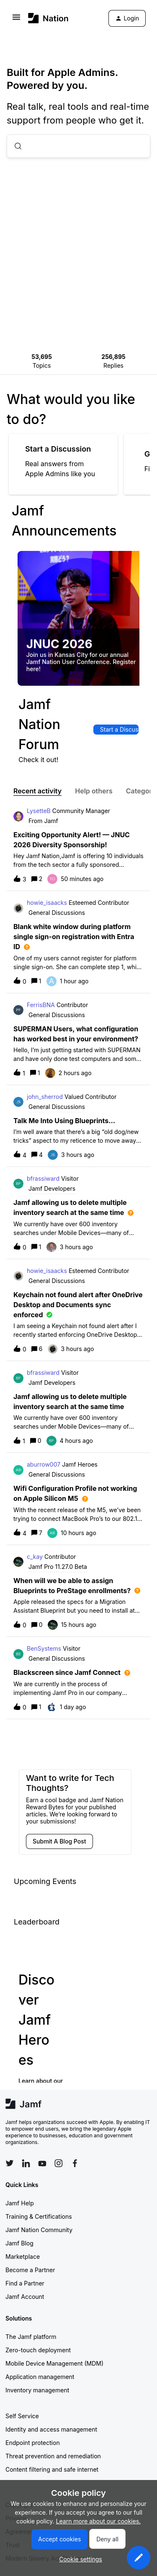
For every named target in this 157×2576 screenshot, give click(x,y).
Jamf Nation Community (38, 2229)
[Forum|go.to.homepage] (48, 18)
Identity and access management (51, 2429)
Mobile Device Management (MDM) (54, 2363)
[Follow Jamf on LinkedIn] (26, 2163)
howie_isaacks (47, 902)
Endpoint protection (32, 2442)
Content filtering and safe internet (51, 2469)
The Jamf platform (31, 2336)
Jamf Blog (19, 2243)
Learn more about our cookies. (98, 2521)
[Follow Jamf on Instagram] (58, 2163)
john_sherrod (45, 1096)
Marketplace (22, 2256)
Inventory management (37, 2390)
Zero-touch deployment (38, 2350)
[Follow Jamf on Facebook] (75, 2163)
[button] (138, 2557)
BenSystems (44, 1648)
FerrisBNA (41, 1004)
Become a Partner (30, 2269)
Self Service (22, 2415)
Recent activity (37, 791)
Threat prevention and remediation (53, 2456)
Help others (93, 791)
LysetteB (39, 810)
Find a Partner (24, 2283)
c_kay (35, 1556)
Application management (39, 2376)
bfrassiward (43, 1178)
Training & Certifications (38, 2216)
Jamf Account (24, 2296)
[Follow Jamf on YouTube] (42, 2163)
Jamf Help (19, 2203)
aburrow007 (43, 1464)
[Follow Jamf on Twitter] (9, 2163)
